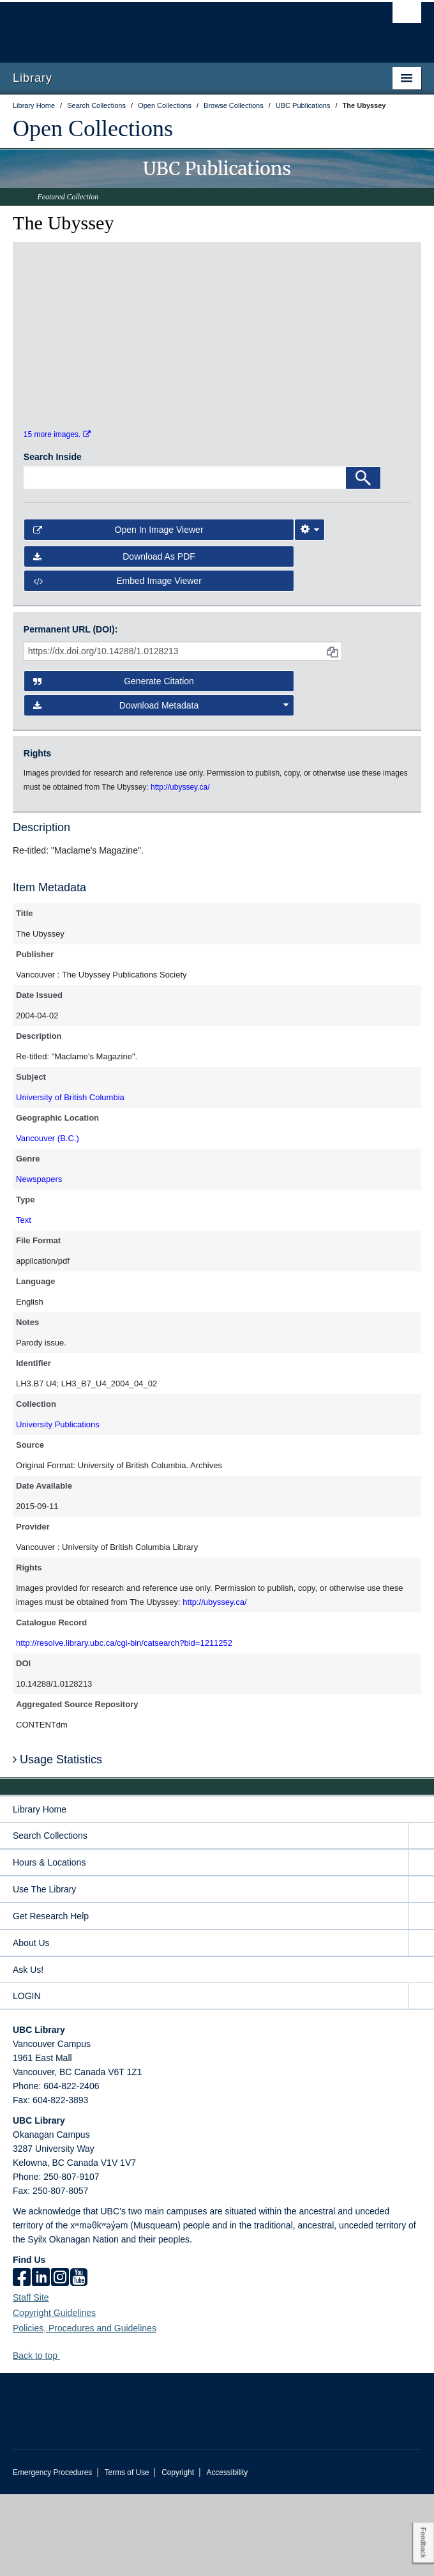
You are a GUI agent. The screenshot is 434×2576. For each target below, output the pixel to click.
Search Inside (53, 538)
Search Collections (50, 1917)
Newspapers (39, 1261)
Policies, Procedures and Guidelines (84, 2410)
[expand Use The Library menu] (421, 1971)
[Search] (363, 559)
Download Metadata (160, 787)
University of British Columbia (70, 1179)
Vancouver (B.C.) (47, 1220)
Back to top (41, 2437)
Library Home (39, 1891)
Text (23, 1302)
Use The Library (44, 1971)
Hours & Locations (49, 1944)
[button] (65, 2437)
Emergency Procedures (52, 2554)
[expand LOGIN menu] (421, 2078)
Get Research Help (51, 1998)
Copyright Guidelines (54, 2394)
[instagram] (60, 2360)
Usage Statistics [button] (57, 1841)
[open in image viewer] (72, 315)
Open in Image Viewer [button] (118, 611)
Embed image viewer (117, 663)
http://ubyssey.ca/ (214, 1684)
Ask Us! (28, 2051)
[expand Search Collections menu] (421, 1918)
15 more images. (57, 516)
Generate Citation (113, 763)
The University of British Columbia (156, 26)
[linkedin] (41, 2360)
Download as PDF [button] (114, 639)
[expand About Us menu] (421, 2025)
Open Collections (93, 128)
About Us (31, 2025)
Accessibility (227, 2554)
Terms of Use (127, 2554)
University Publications (58, 1507)
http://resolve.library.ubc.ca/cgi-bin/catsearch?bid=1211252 (124, 1725)
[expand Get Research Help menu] (421, 1998)
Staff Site (31, 2379)
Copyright (177, 2554)
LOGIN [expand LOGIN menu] (27, 2078)
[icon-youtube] (78, 2360)
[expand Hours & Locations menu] (421, 1944)
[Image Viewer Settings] (309, 611)
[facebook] (22, 2360)
